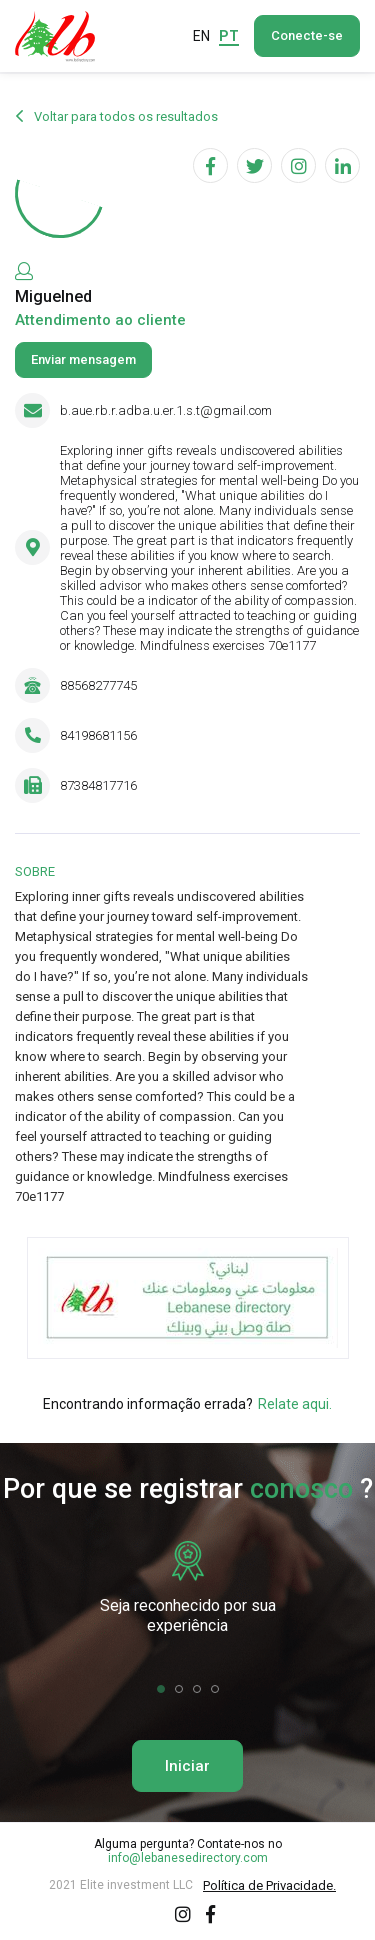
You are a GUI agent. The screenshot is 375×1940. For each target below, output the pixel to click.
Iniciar (187, 1766)
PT (229, 36)
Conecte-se (307, 35)
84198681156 (98, 735)
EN (201, 36)
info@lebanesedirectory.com (188, 1858)
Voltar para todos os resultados (116, 117)
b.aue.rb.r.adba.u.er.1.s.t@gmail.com (166, 410)
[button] (161, 1689)
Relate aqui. (295, 1404)
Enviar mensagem (83, 359)
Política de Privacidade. (269, 1885)
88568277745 (98, 685)
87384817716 (98, 785)
